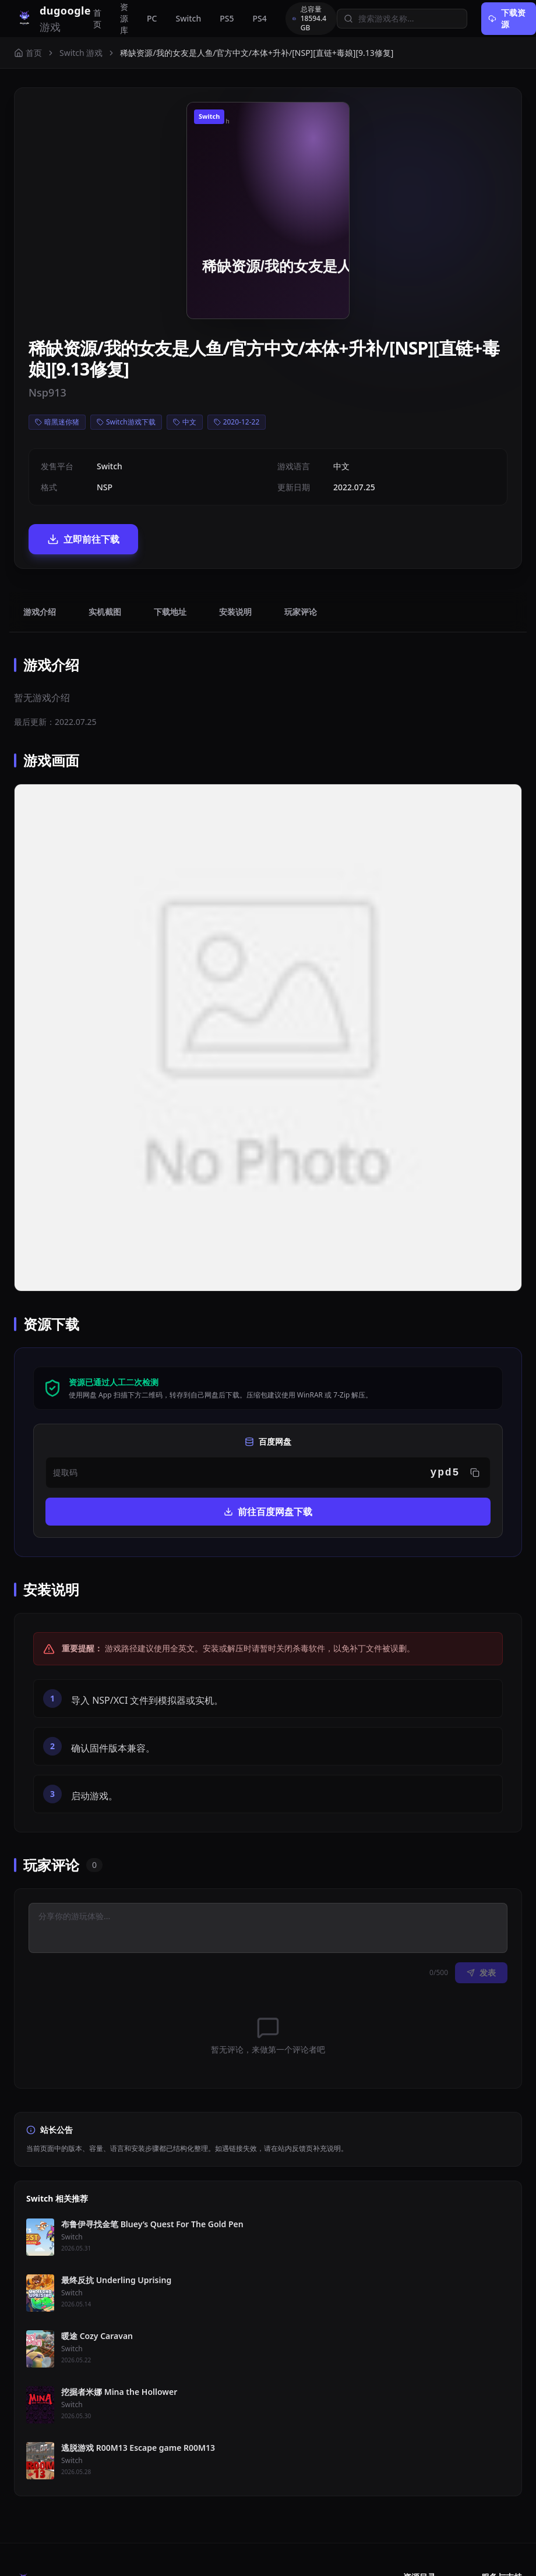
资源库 (124, 18)
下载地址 (170, 611)
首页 (97, 18)
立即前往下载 (83, 539)
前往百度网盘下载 (268, 1511)
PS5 (227, 18)
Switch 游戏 (81, 52)
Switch (188, 18)
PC (152, 18)
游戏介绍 (39, 611)
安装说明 (235, 611)
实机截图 (105, 611)
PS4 (260, 18)
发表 (481, 1972)
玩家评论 (300, 611)
